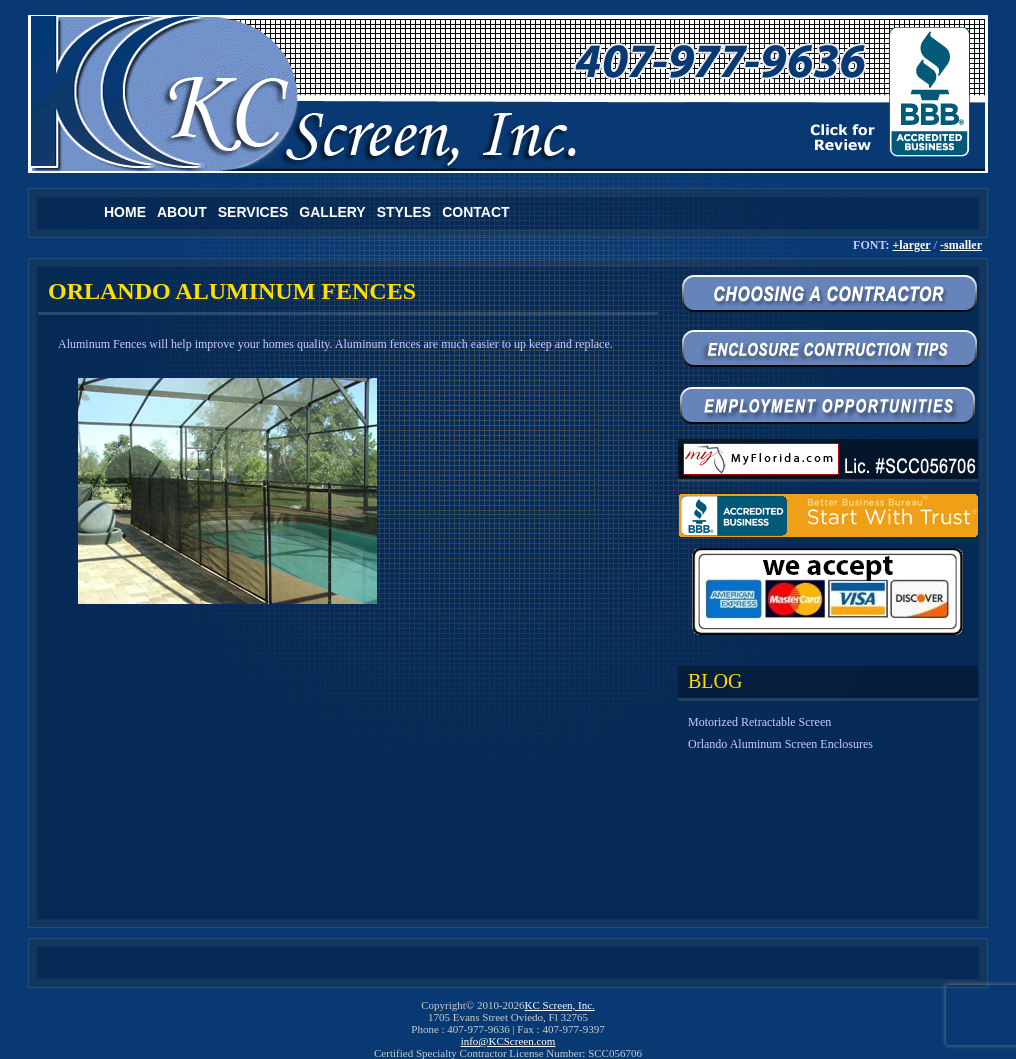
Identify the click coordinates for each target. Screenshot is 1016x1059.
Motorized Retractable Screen (759, 722)
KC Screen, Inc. (560, 1005)
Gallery (332, 212)
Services (253, 212)
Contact (475, 212)
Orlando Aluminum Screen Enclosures (780, 744)
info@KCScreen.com (508, 1041)
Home (125, 212)
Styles (404, 212)
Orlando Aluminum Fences (232, 291)
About (182, 212)
